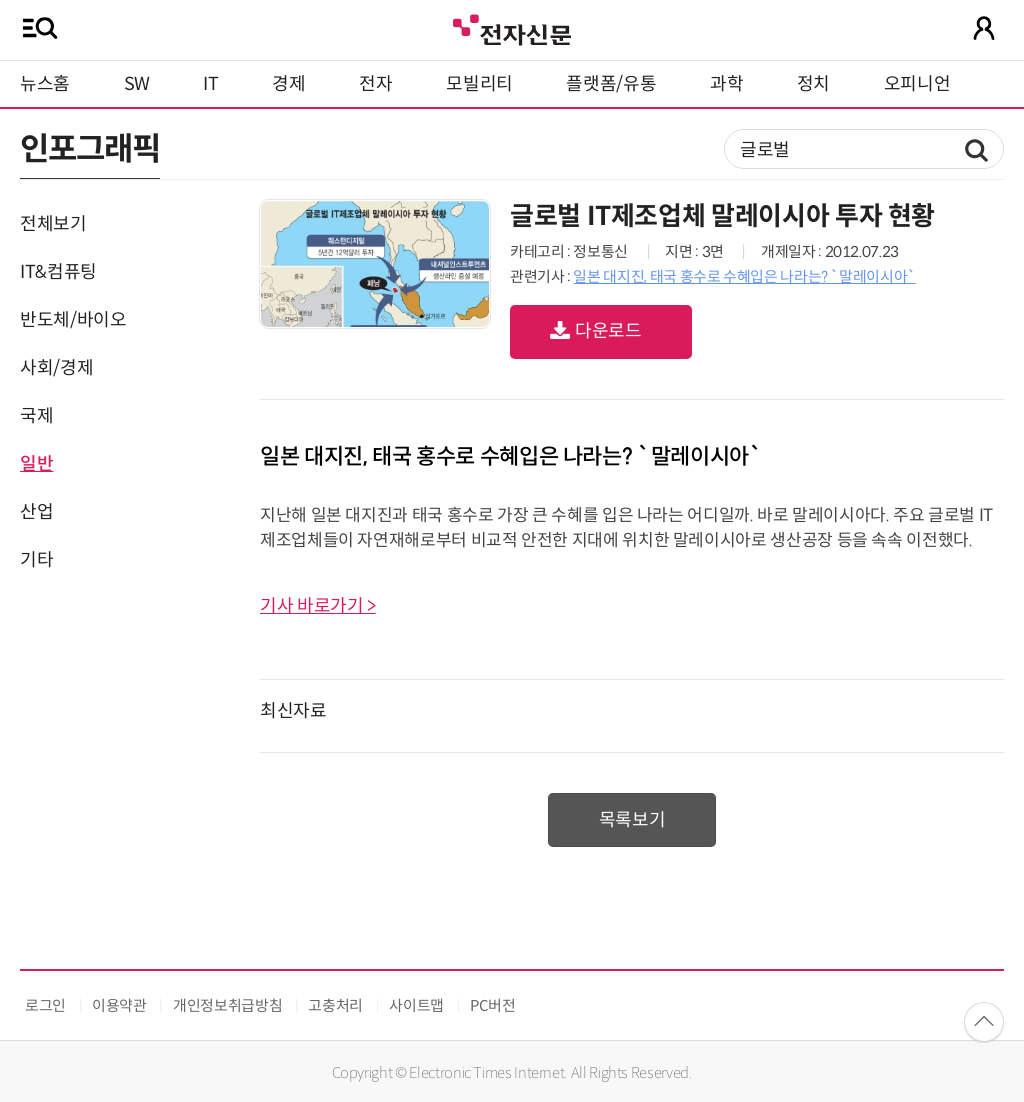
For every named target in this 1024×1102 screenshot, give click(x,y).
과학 (726, 84)
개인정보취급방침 (227, 1005)
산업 (36, 512)
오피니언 (917, 84)
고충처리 (335, 1005)
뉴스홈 (45, 84)
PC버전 (493, 1005)
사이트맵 (416, 1005)
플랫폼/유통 (611, 84)
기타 (36, 560)
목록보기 (632, 820)
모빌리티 (479, 84)
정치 (813, 84)
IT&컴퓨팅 (58, 272)
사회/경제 (56, 368)
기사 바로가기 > (318, 606)
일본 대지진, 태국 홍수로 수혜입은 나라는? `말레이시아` (744, 276)
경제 (288, 84)
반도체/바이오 (73, 320)
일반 (36, 464)
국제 (36, 416)
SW (137, 84)
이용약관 (119, 1005)
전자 (375, 84)
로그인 (45, 1005)
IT (210, 84)
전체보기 (53, 224)
